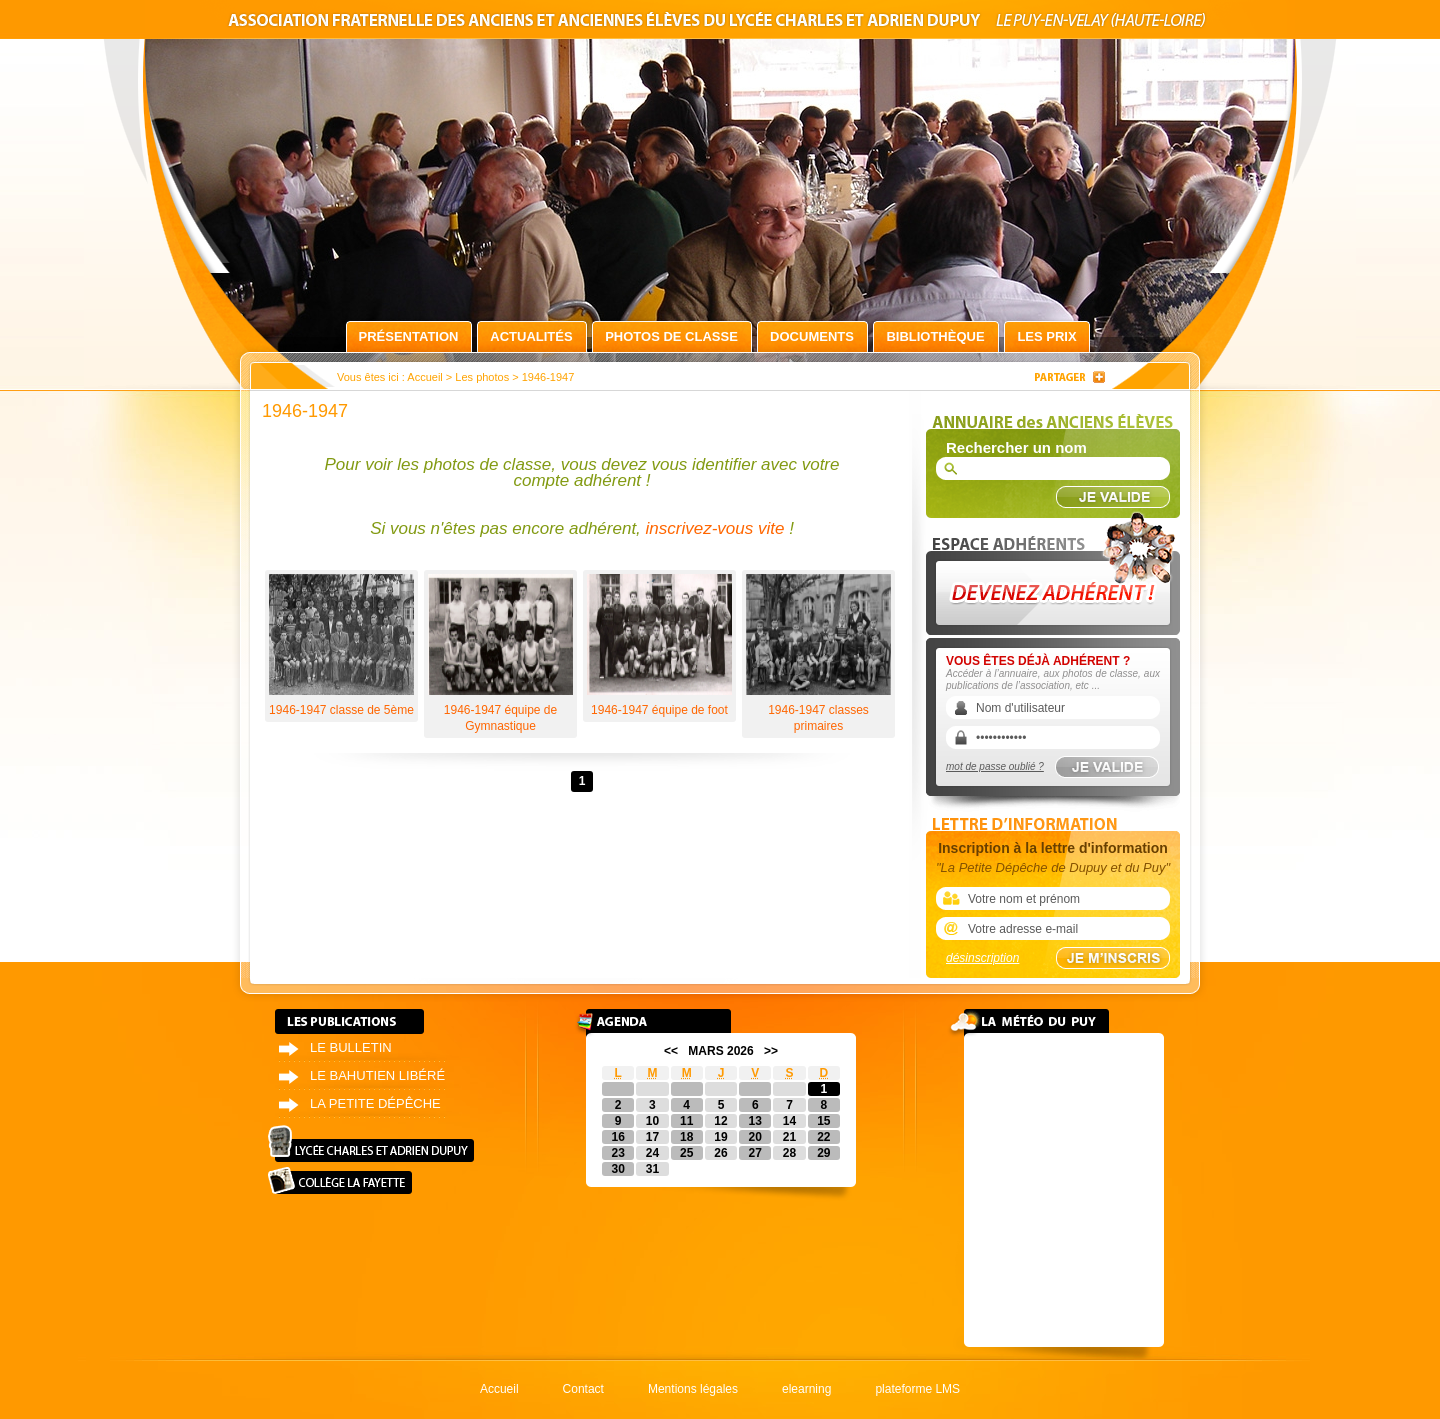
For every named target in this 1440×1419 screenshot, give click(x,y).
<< (671, 1051)
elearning (806, 1389)
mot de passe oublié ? (995, 766)
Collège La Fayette (340, 1180)
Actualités (531, 336)
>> (771, 1051)
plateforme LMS (917, 1389)
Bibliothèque (935, 336)
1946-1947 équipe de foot (659, 645)
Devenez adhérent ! (1056, 568)
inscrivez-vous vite (715, 528)
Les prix (1046, 336)
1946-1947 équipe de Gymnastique (500, 653)
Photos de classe (671, 336)
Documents (812, 336)
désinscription (982, 958)
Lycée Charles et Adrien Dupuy (371, 1143)
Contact (583, 1389)
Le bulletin (351, 1047)
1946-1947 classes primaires (818, 653)
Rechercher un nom (1016, 447)
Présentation (409, 336)
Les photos (482, 377)
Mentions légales (693, 1389)
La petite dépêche (375, 1103)
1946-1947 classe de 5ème (341, 645)
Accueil (424, 377)
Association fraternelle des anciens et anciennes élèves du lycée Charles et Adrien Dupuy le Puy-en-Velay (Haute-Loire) (720, 23)
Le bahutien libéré (377, 1075)
